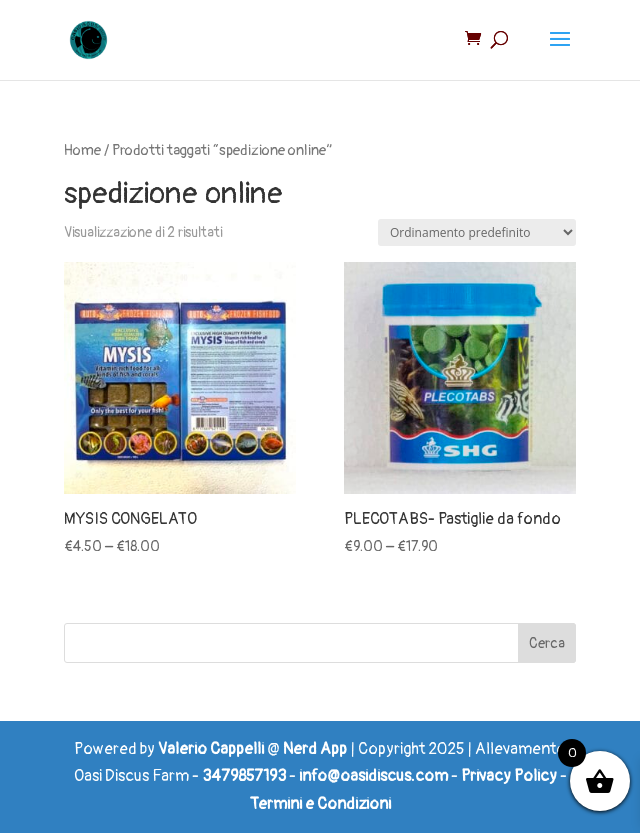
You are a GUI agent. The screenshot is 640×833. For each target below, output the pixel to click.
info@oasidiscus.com (373, 776)
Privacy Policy (509, 776)
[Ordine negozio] (477, 232)
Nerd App (315, 749)
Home (82, 150)
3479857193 (244, 776)
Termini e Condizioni (320, 804)
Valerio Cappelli (211, 749)
